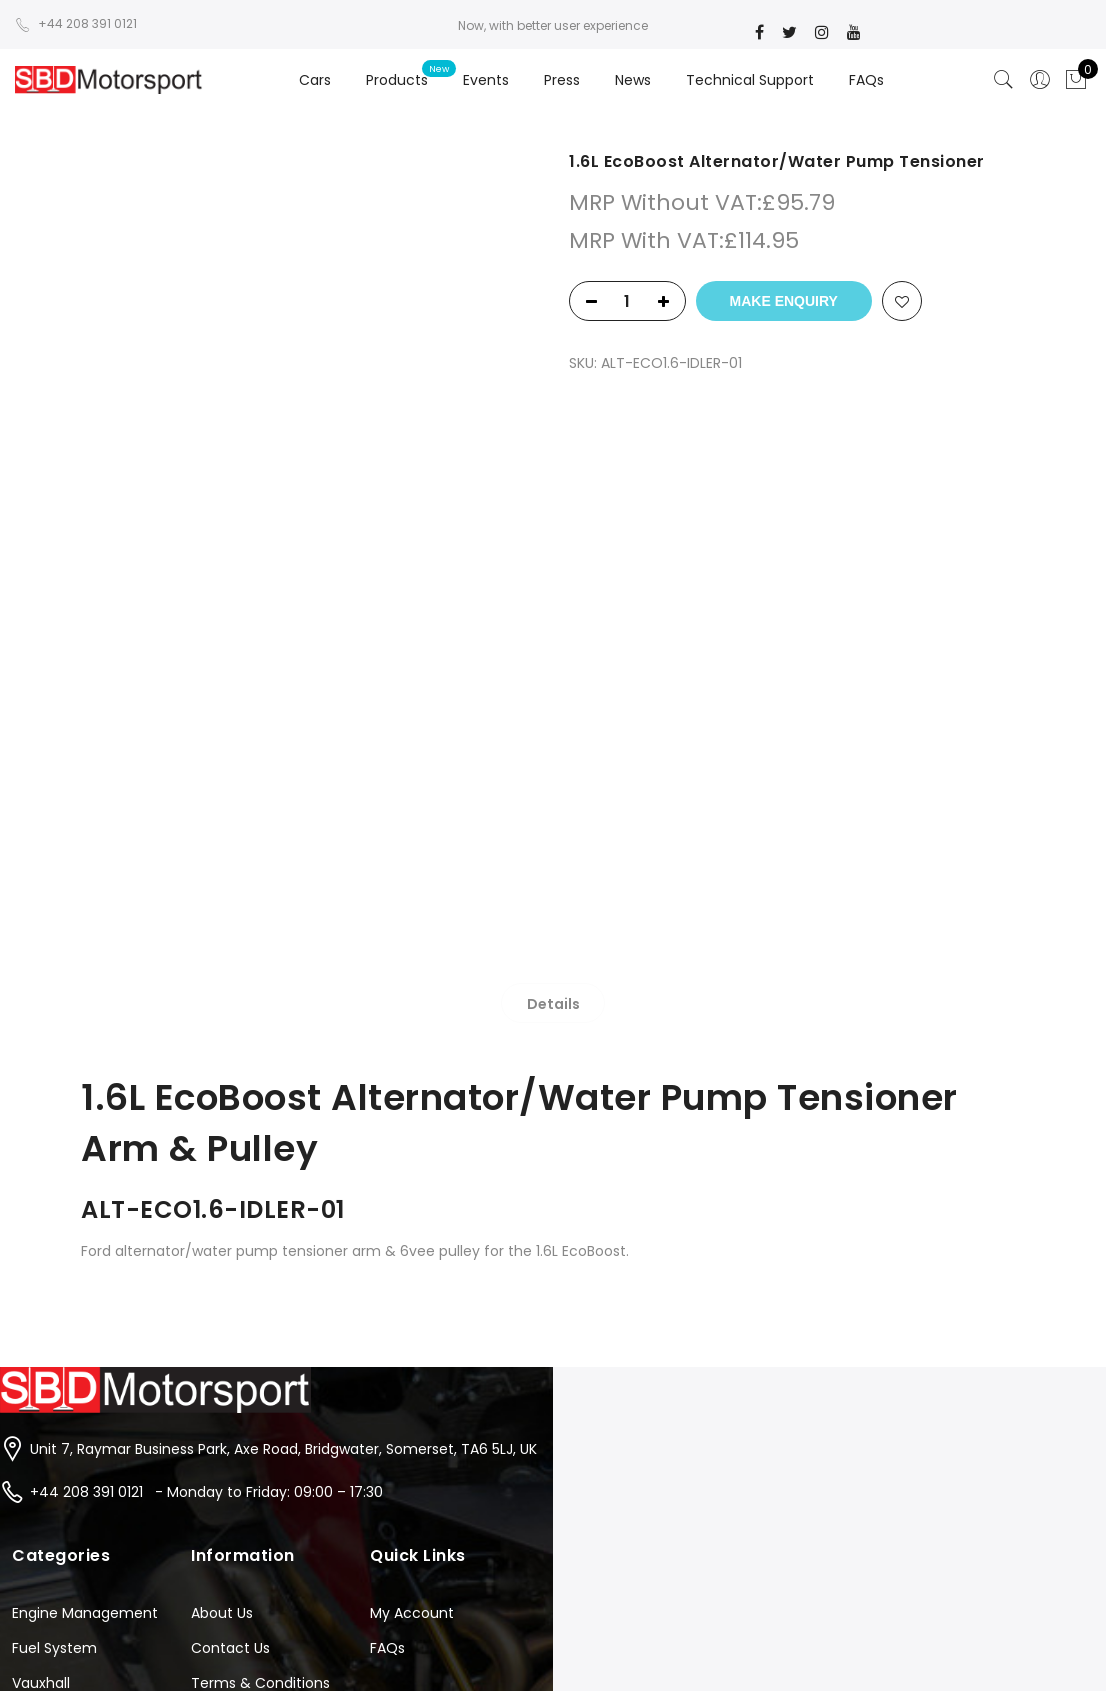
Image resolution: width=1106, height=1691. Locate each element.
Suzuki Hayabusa (70, 1343)
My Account (412, 1203)
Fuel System (54, 1238)
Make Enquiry (784, 301)
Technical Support (750, 80)
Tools (30, 1378)
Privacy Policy (238, 1343)
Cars (315, 80)
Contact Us (230, 1238)
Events (486, 80)
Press (562, 80)
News (633, 80)
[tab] (553, 520)
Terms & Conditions (260, 1273)
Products (397, 80)
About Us (222, 1203)
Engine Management (85, 1203)
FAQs (866, 80)
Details (553, 521)
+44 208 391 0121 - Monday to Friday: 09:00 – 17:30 (206, 1082)
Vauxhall (41, 1273)
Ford (27, 1308)
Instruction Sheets (254, 1308)
